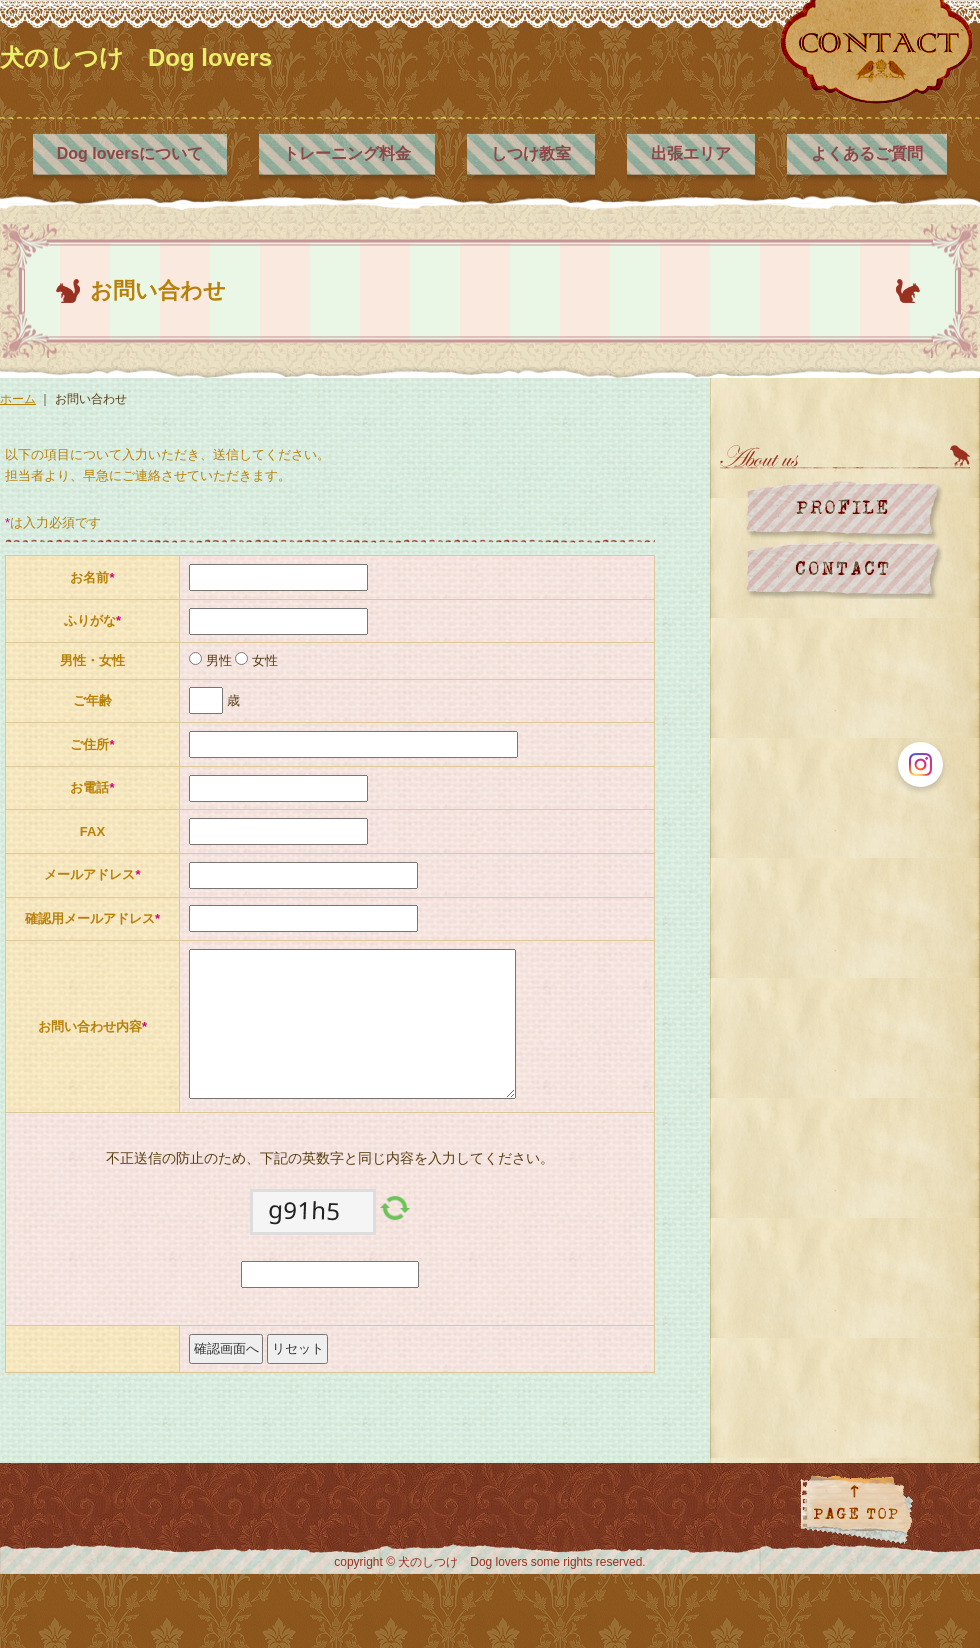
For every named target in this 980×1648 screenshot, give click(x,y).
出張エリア (691, 153)
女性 (263, 660)
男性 (217, 660)
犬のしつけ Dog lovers (136, 57)
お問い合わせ (844, 569)
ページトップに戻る (856, 1509)
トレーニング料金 (347, 153)
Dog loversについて (130, 153)
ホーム (18, 399)
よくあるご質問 (867, 153)
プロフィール (844, 510)
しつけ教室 (531, 153)
